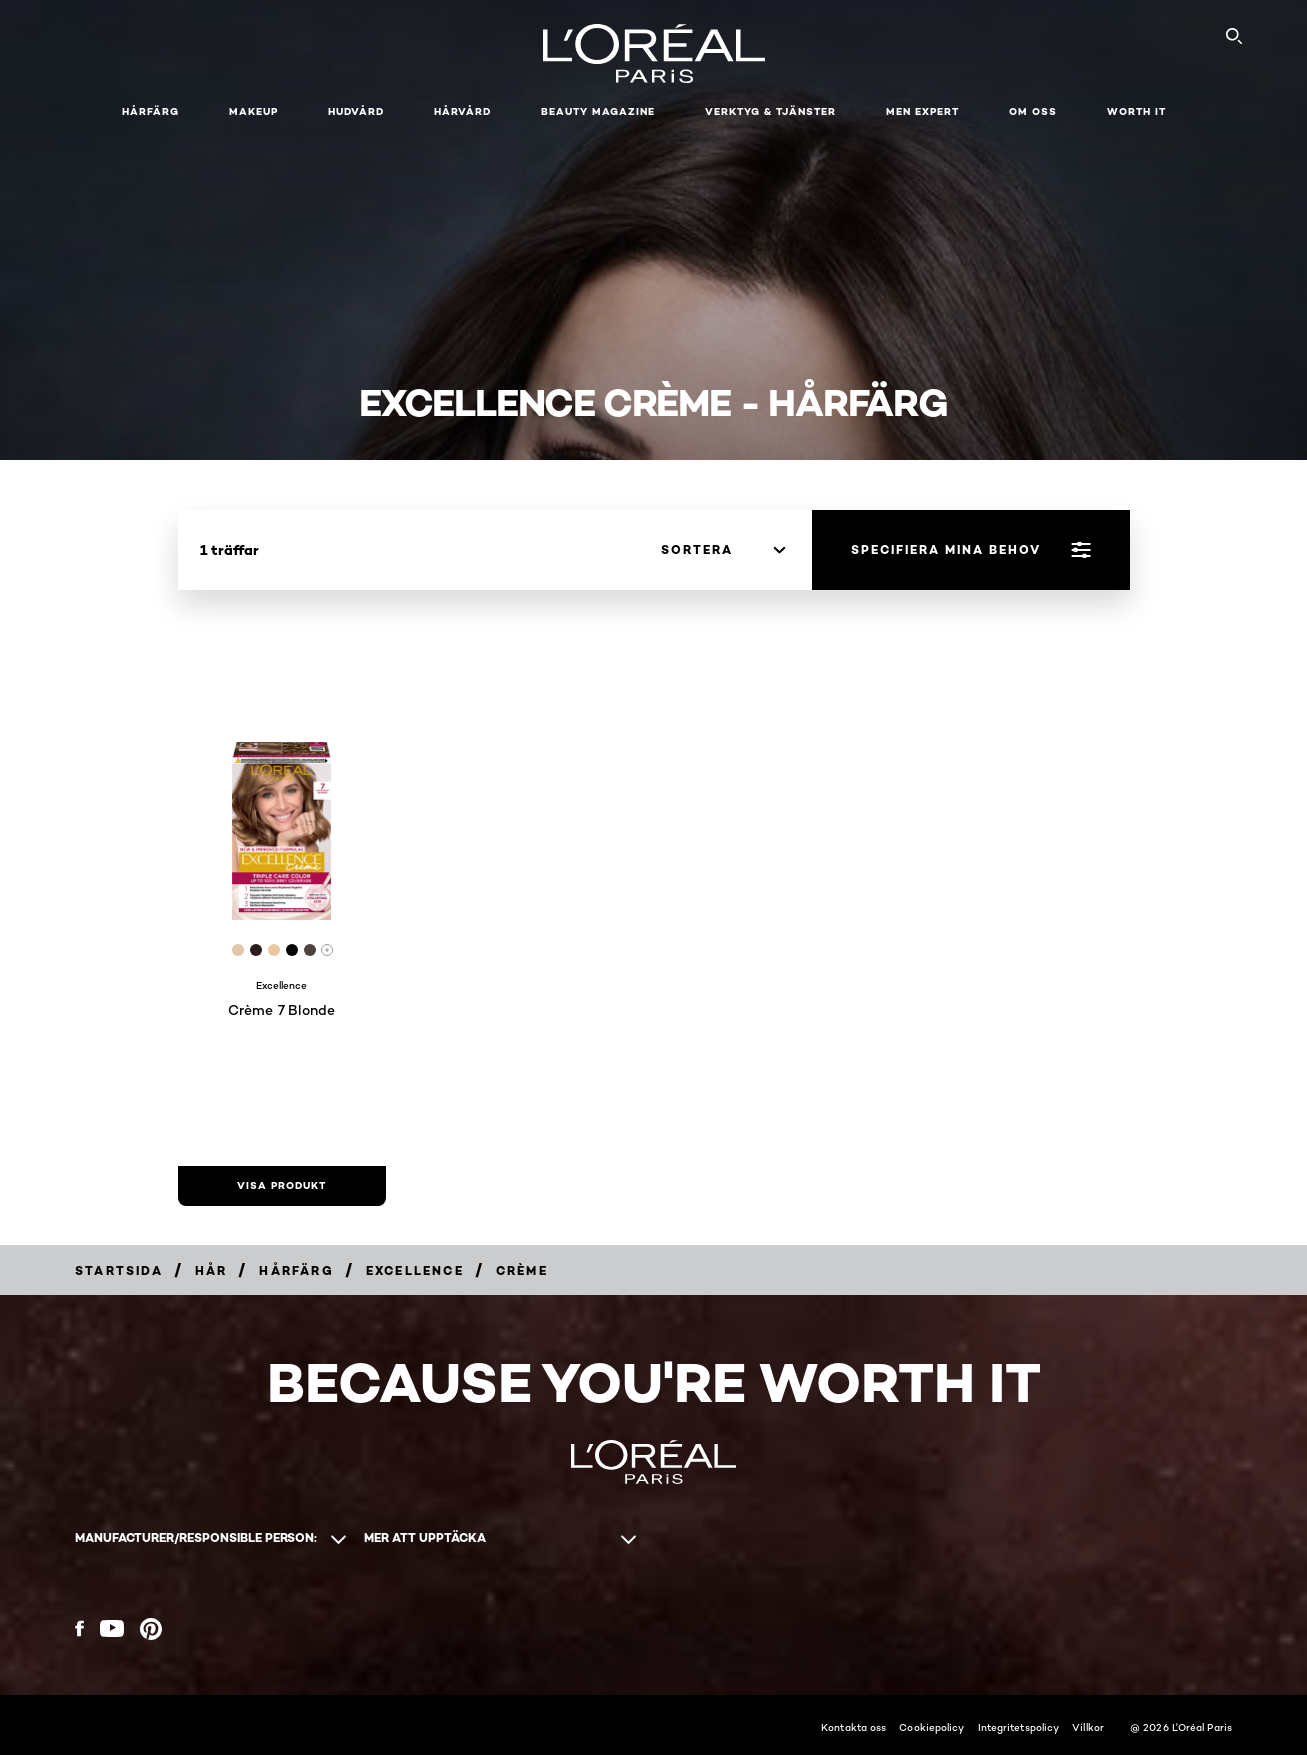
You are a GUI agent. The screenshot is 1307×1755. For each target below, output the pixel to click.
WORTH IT (1136, 111)
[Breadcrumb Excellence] (415, 1270)
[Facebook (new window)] (79, 1628)
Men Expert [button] (922, 111)
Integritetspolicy (1019, 1727)
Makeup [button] (253, 111)
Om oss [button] (1033, 111)
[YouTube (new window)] (112, 1628)
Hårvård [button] (462, 111)
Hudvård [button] (356, 111)
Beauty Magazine (598, 111)
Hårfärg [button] (150, 111)
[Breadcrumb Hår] (211, 1270)
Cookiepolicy (931, 1727)
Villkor (1088, 1727)
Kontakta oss (853, 1727)
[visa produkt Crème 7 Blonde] (282, 1186)
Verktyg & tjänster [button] (770, 111)
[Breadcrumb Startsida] (119, 1270)
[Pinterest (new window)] (151, 1629)
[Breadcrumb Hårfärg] (296, 1270)
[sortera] (723, 550)
